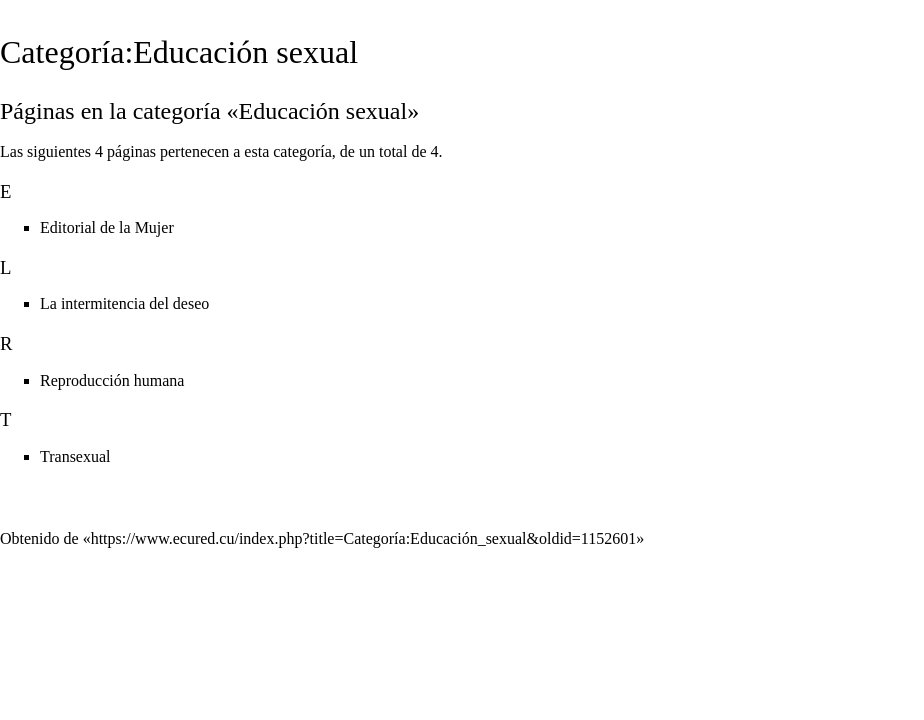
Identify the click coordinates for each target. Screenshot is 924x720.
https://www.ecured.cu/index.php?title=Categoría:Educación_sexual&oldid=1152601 (364, 538)
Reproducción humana (112, 380)
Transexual (75, 456)
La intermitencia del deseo (124, 303)
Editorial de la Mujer (107, 227)
